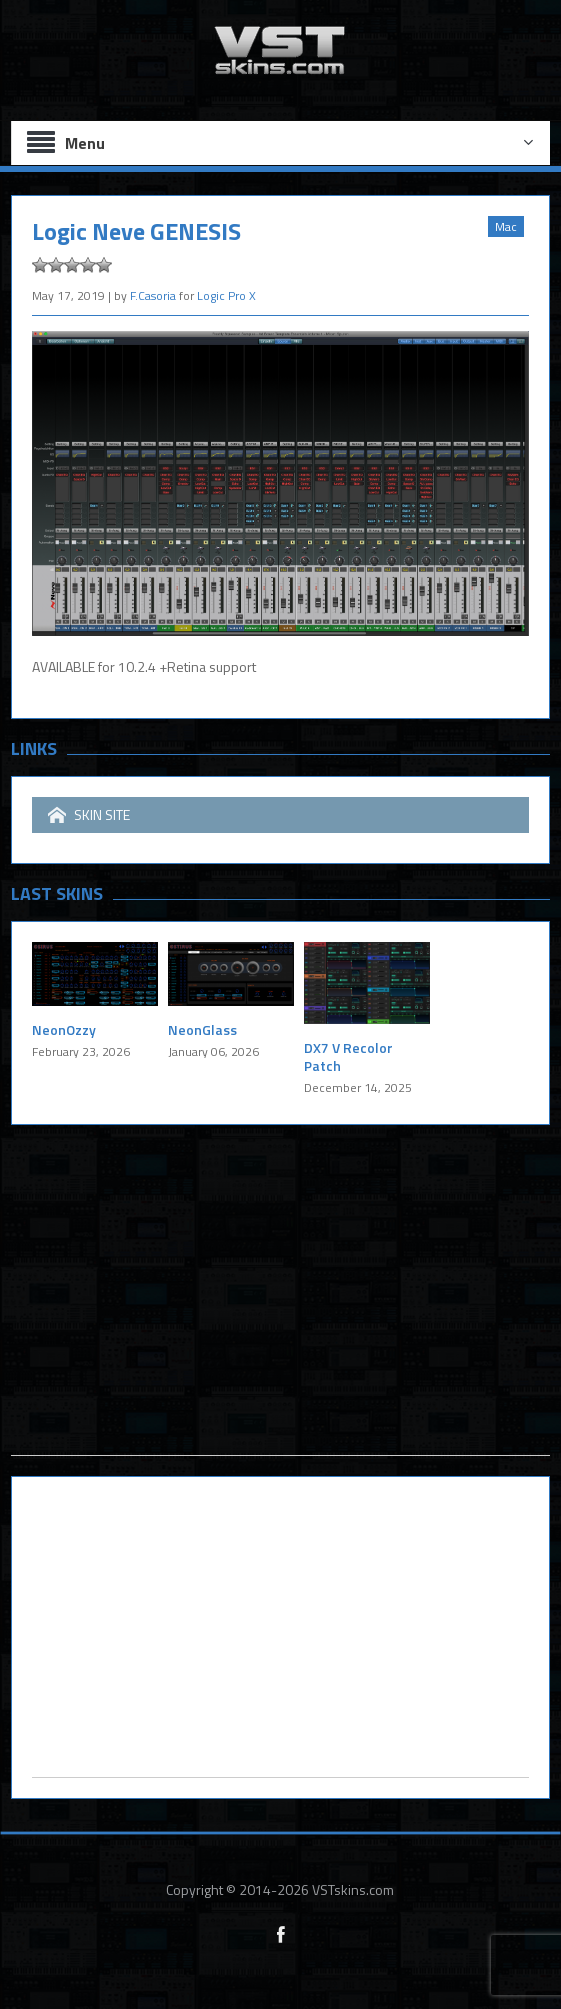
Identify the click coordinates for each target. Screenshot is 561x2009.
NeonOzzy (64, 1029)
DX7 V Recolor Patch (348, 1056)
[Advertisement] (280, 1315)
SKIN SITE (89, 815)
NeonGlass (202, 1029)
